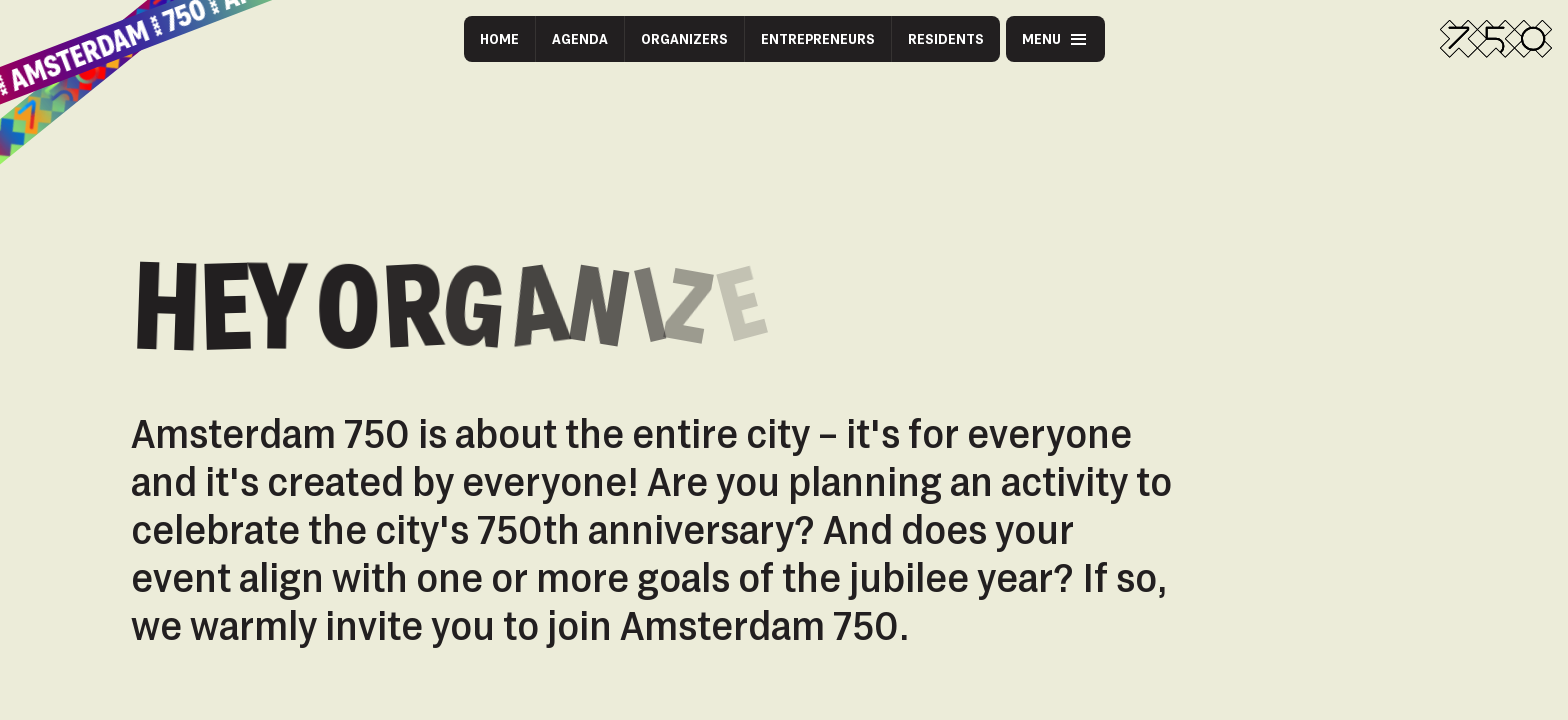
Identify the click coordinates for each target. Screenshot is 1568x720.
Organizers (684, 38)
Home (499, 38)
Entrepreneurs (818, 38)
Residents (946, 38)
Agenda (580, 38)
